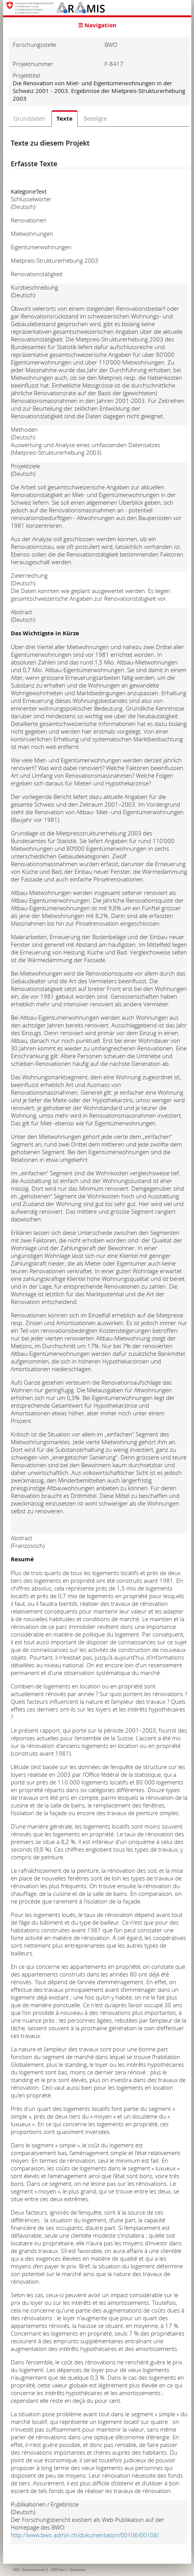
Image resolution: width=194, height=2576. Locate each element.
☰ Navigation (97, 25)
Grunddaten (29, 118)
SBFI (16, 2570)
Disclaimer (78, 2570)
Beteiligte (95, 118)
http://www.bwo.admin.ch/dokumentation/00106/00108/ (85, 2535)
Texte (64, 118)
